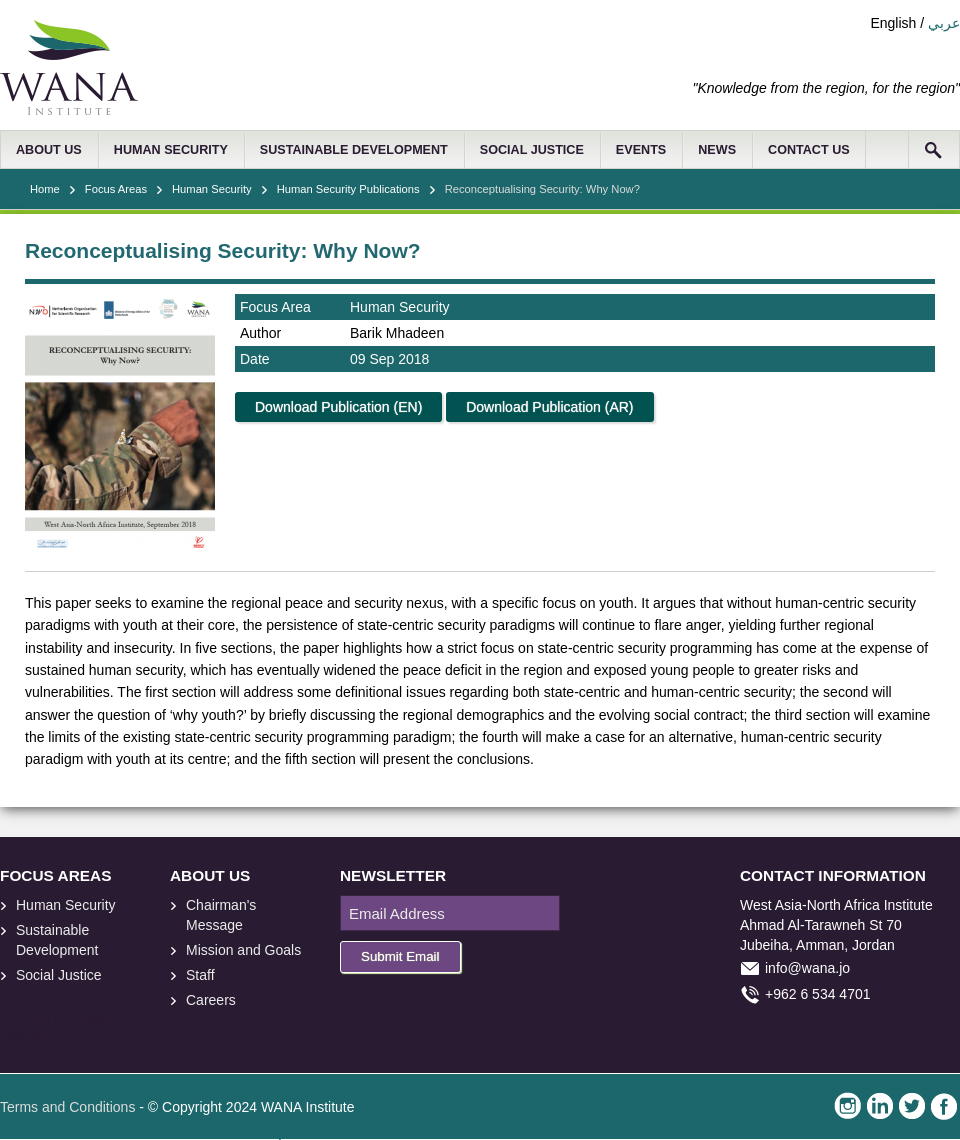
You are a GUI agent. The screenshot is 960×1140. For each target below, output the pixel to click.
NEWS (717, 150)
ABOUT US (49, 150)
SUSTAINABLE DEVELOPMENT (354, 150)
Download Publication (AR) (549, 407)
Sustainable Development (57, 940)
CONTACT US (809, 150)
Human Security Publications (348, 189)
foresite (38, 1022)
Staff (200, 975)
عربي (944, 23)
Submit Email (400, 956)
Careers (211, 1000)
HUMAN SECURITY (171, 150)
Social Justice (59, 975)
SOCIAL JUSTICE (532, 150)
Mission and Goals (243, 950)
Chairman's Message (221, 915)
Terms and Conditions (67, 1107)
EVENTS (641, 150)
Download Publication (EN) (338, 407)
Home (45, 189)
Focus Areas (116, 189)
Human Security (212, 189)
